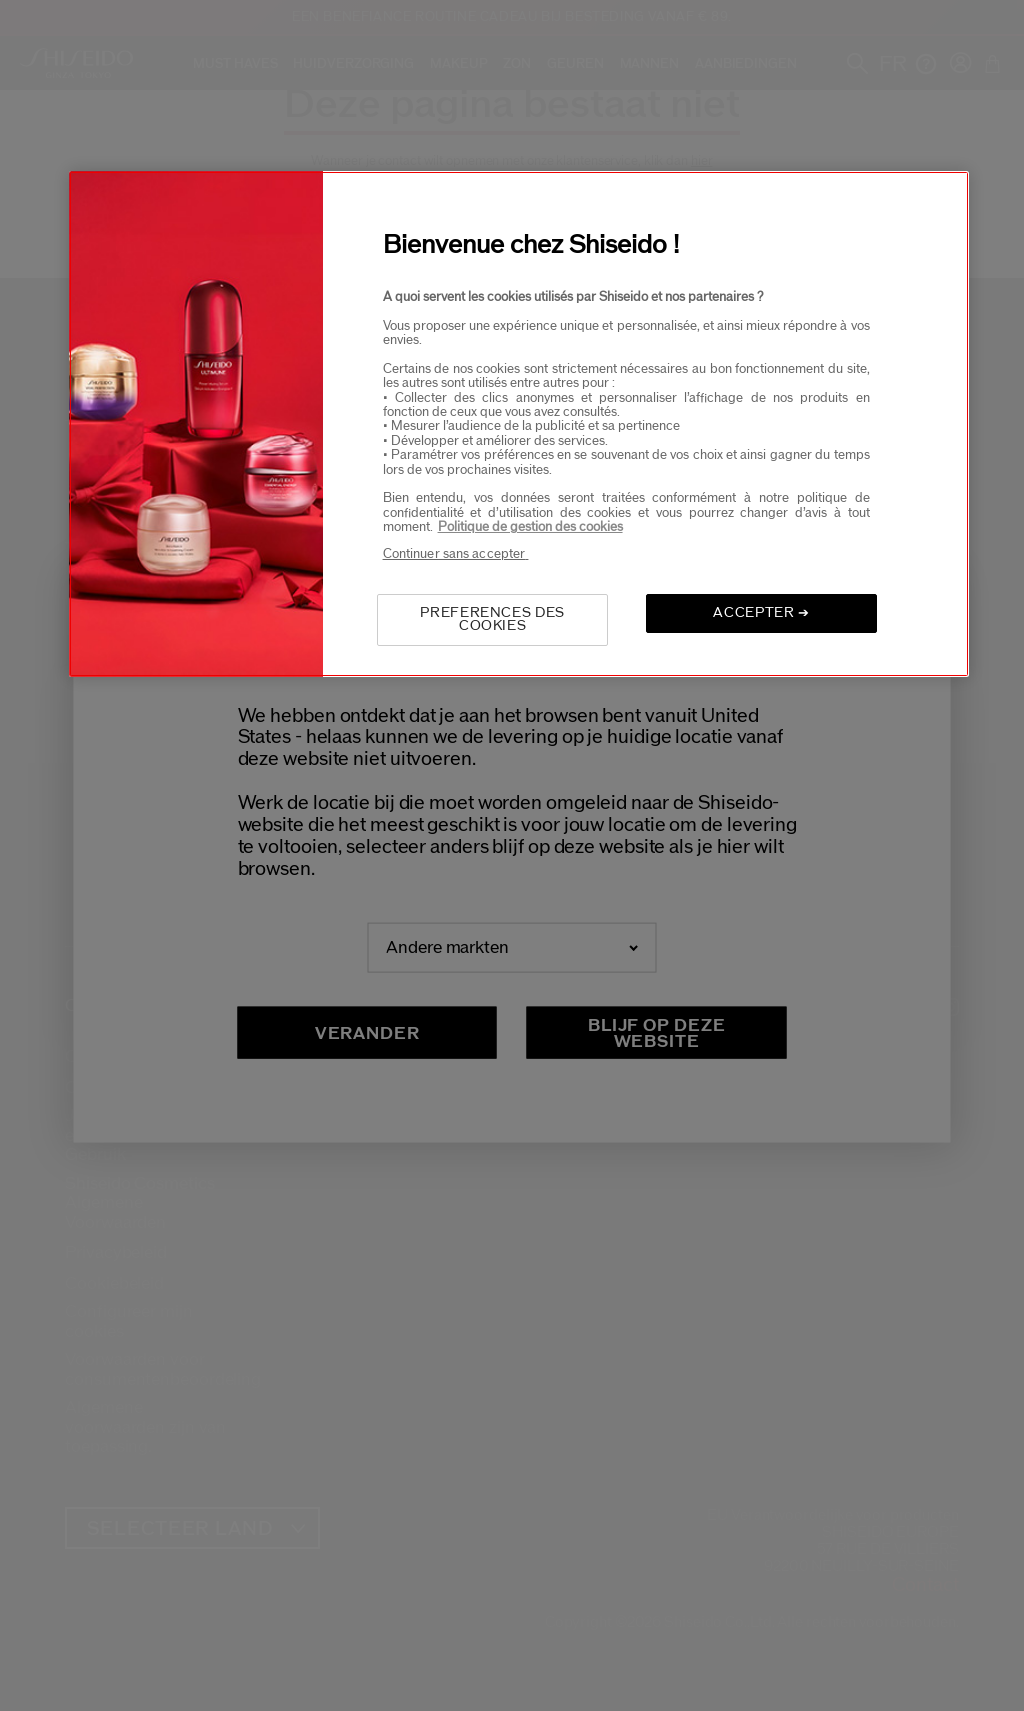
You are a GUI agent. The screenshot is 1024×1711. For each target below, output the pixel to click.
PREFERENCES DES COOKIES (492, 619)
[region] (519, 423)
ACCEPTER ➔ (761, 613)
